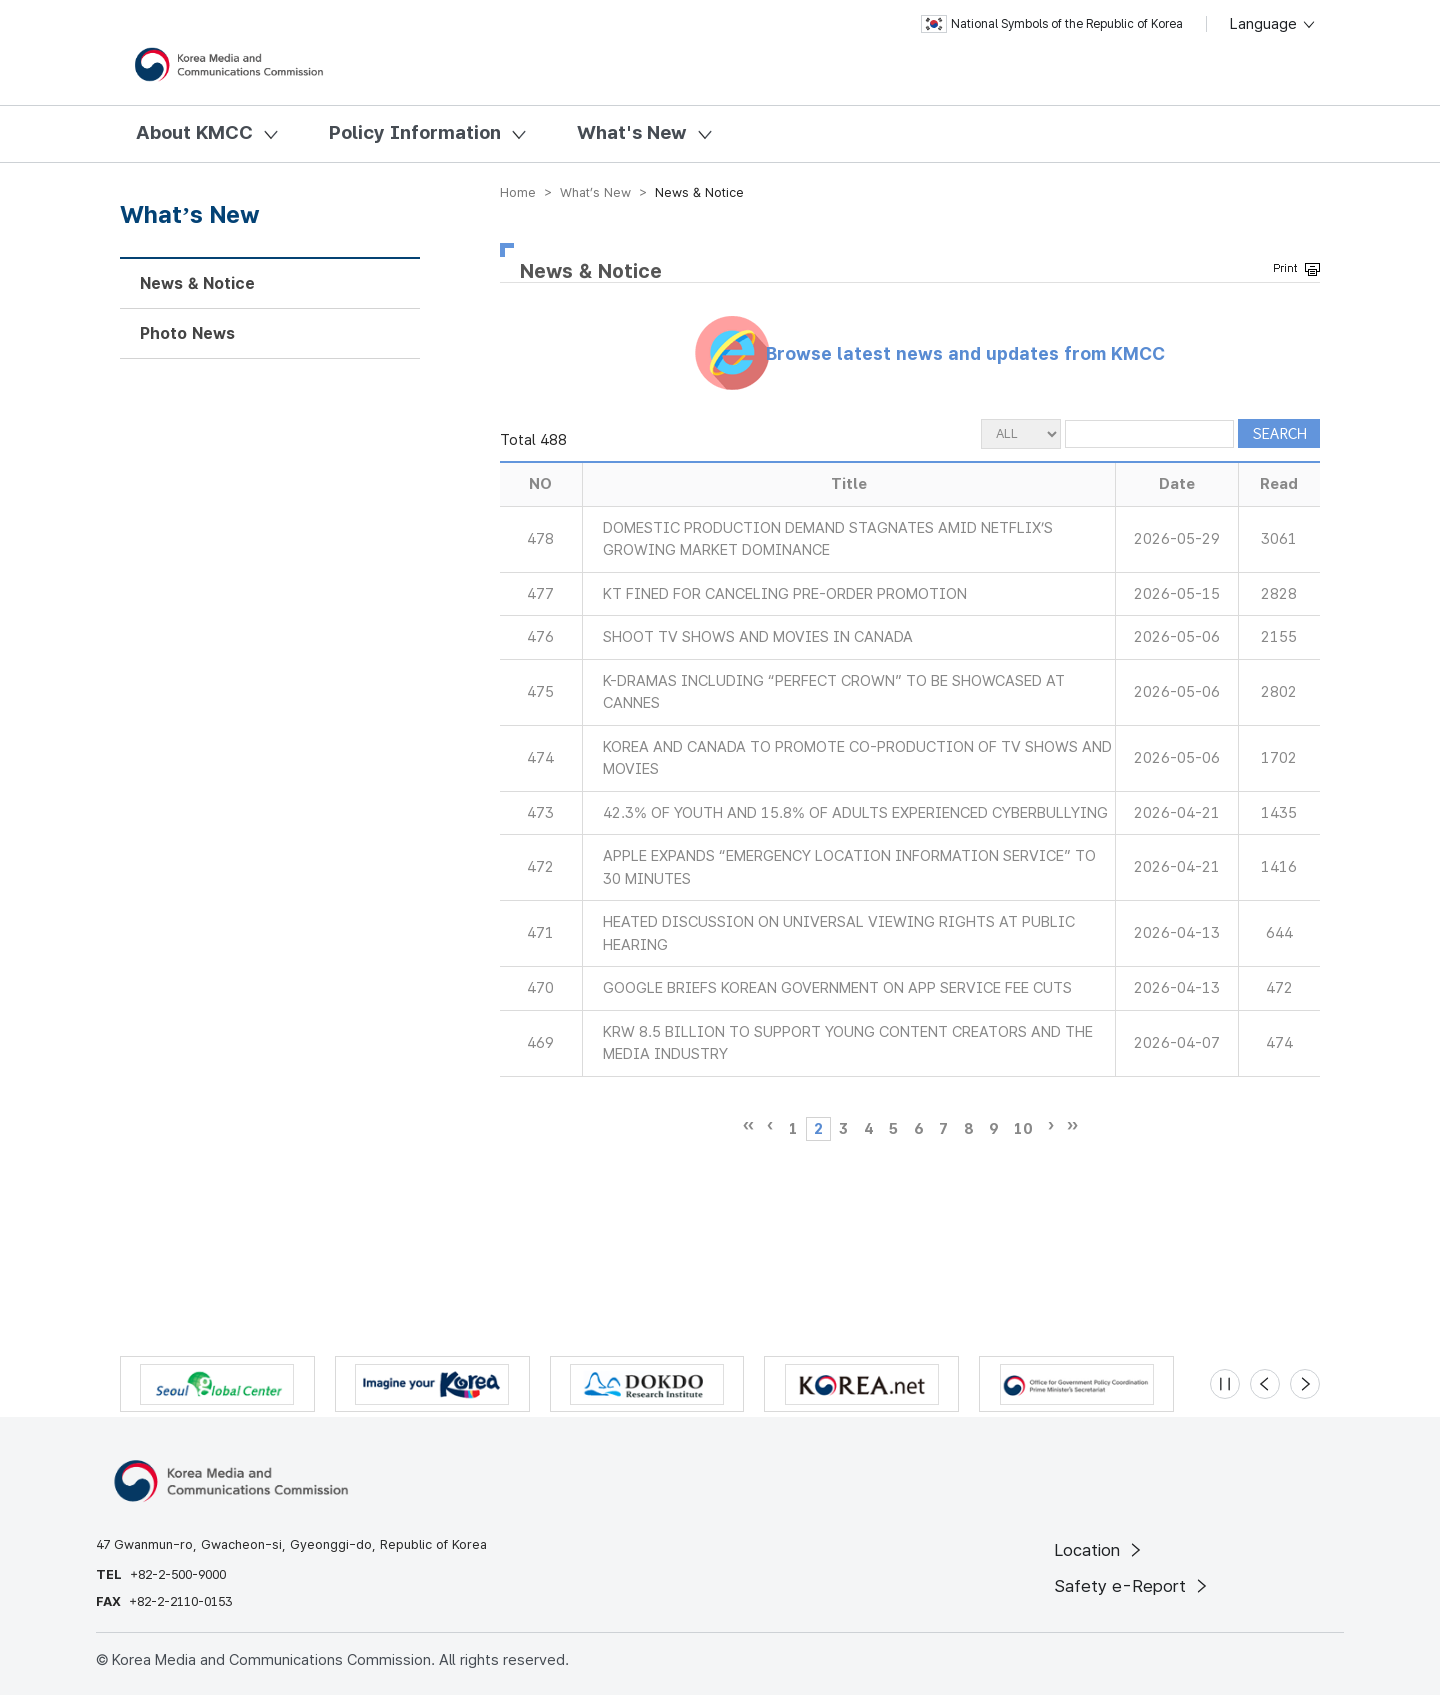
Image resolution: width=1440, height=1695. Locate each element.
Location (1099, 1550)
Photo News (187, 333)
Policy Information (415, 132)
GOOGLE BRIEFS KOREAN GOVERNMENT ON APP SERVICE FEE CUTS (837, 988)
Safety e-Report (1132, 1586)
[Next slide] (1305, 1384)
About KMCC (194, 132)
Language (1273, 24)
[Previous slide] (1265, 1384)
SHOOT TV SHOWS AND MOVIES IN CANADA (758, 637)
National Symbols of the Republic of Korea (1052, 24)
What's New (632, 132)
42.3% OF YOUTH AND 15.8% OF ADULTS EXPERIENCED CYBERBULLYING (855, 813)
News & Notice (197, 283)
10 (1023, 1129)
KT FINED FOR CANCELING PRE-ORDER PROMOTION (785, 594)
